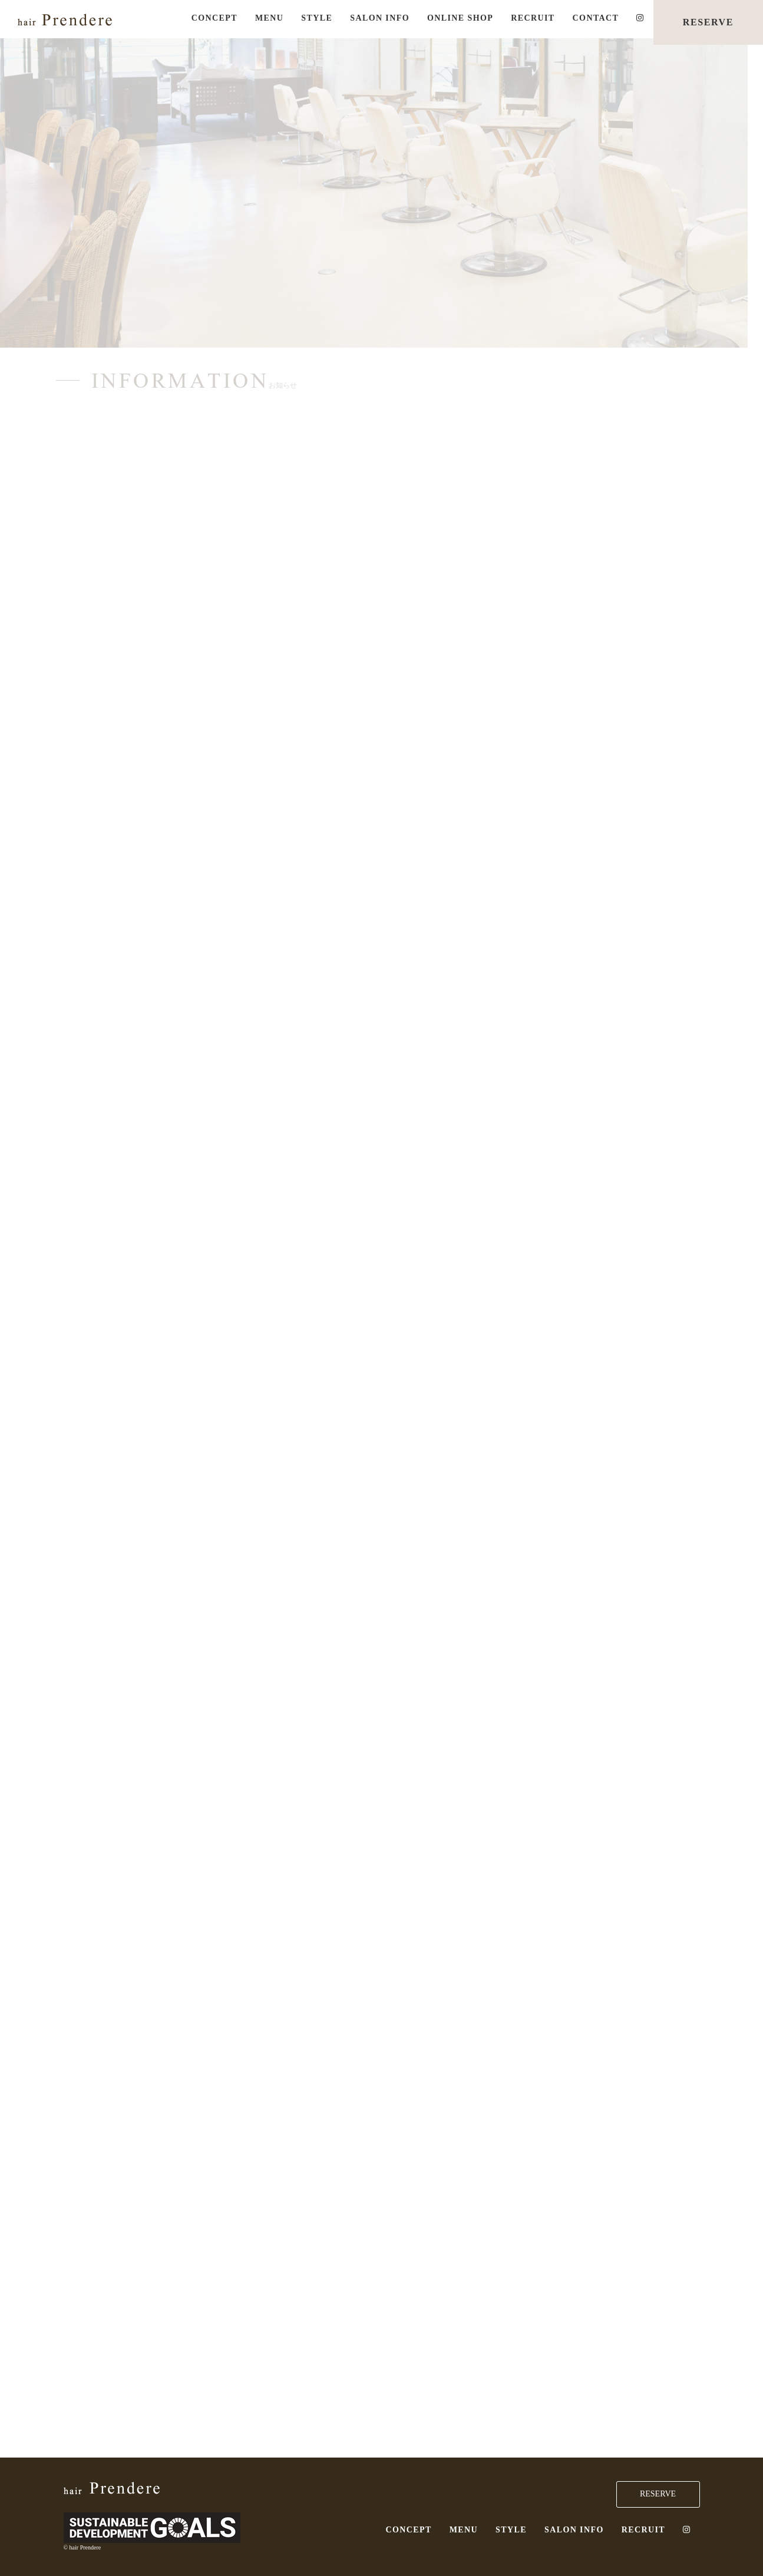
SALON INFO (379, 18)
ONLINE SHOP (460, 18)
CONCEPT (214, 18)
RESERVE (708, 22)
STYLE (316, 18)
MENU (269, 18)
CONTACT (596, 18)
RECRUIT (532, 18)
